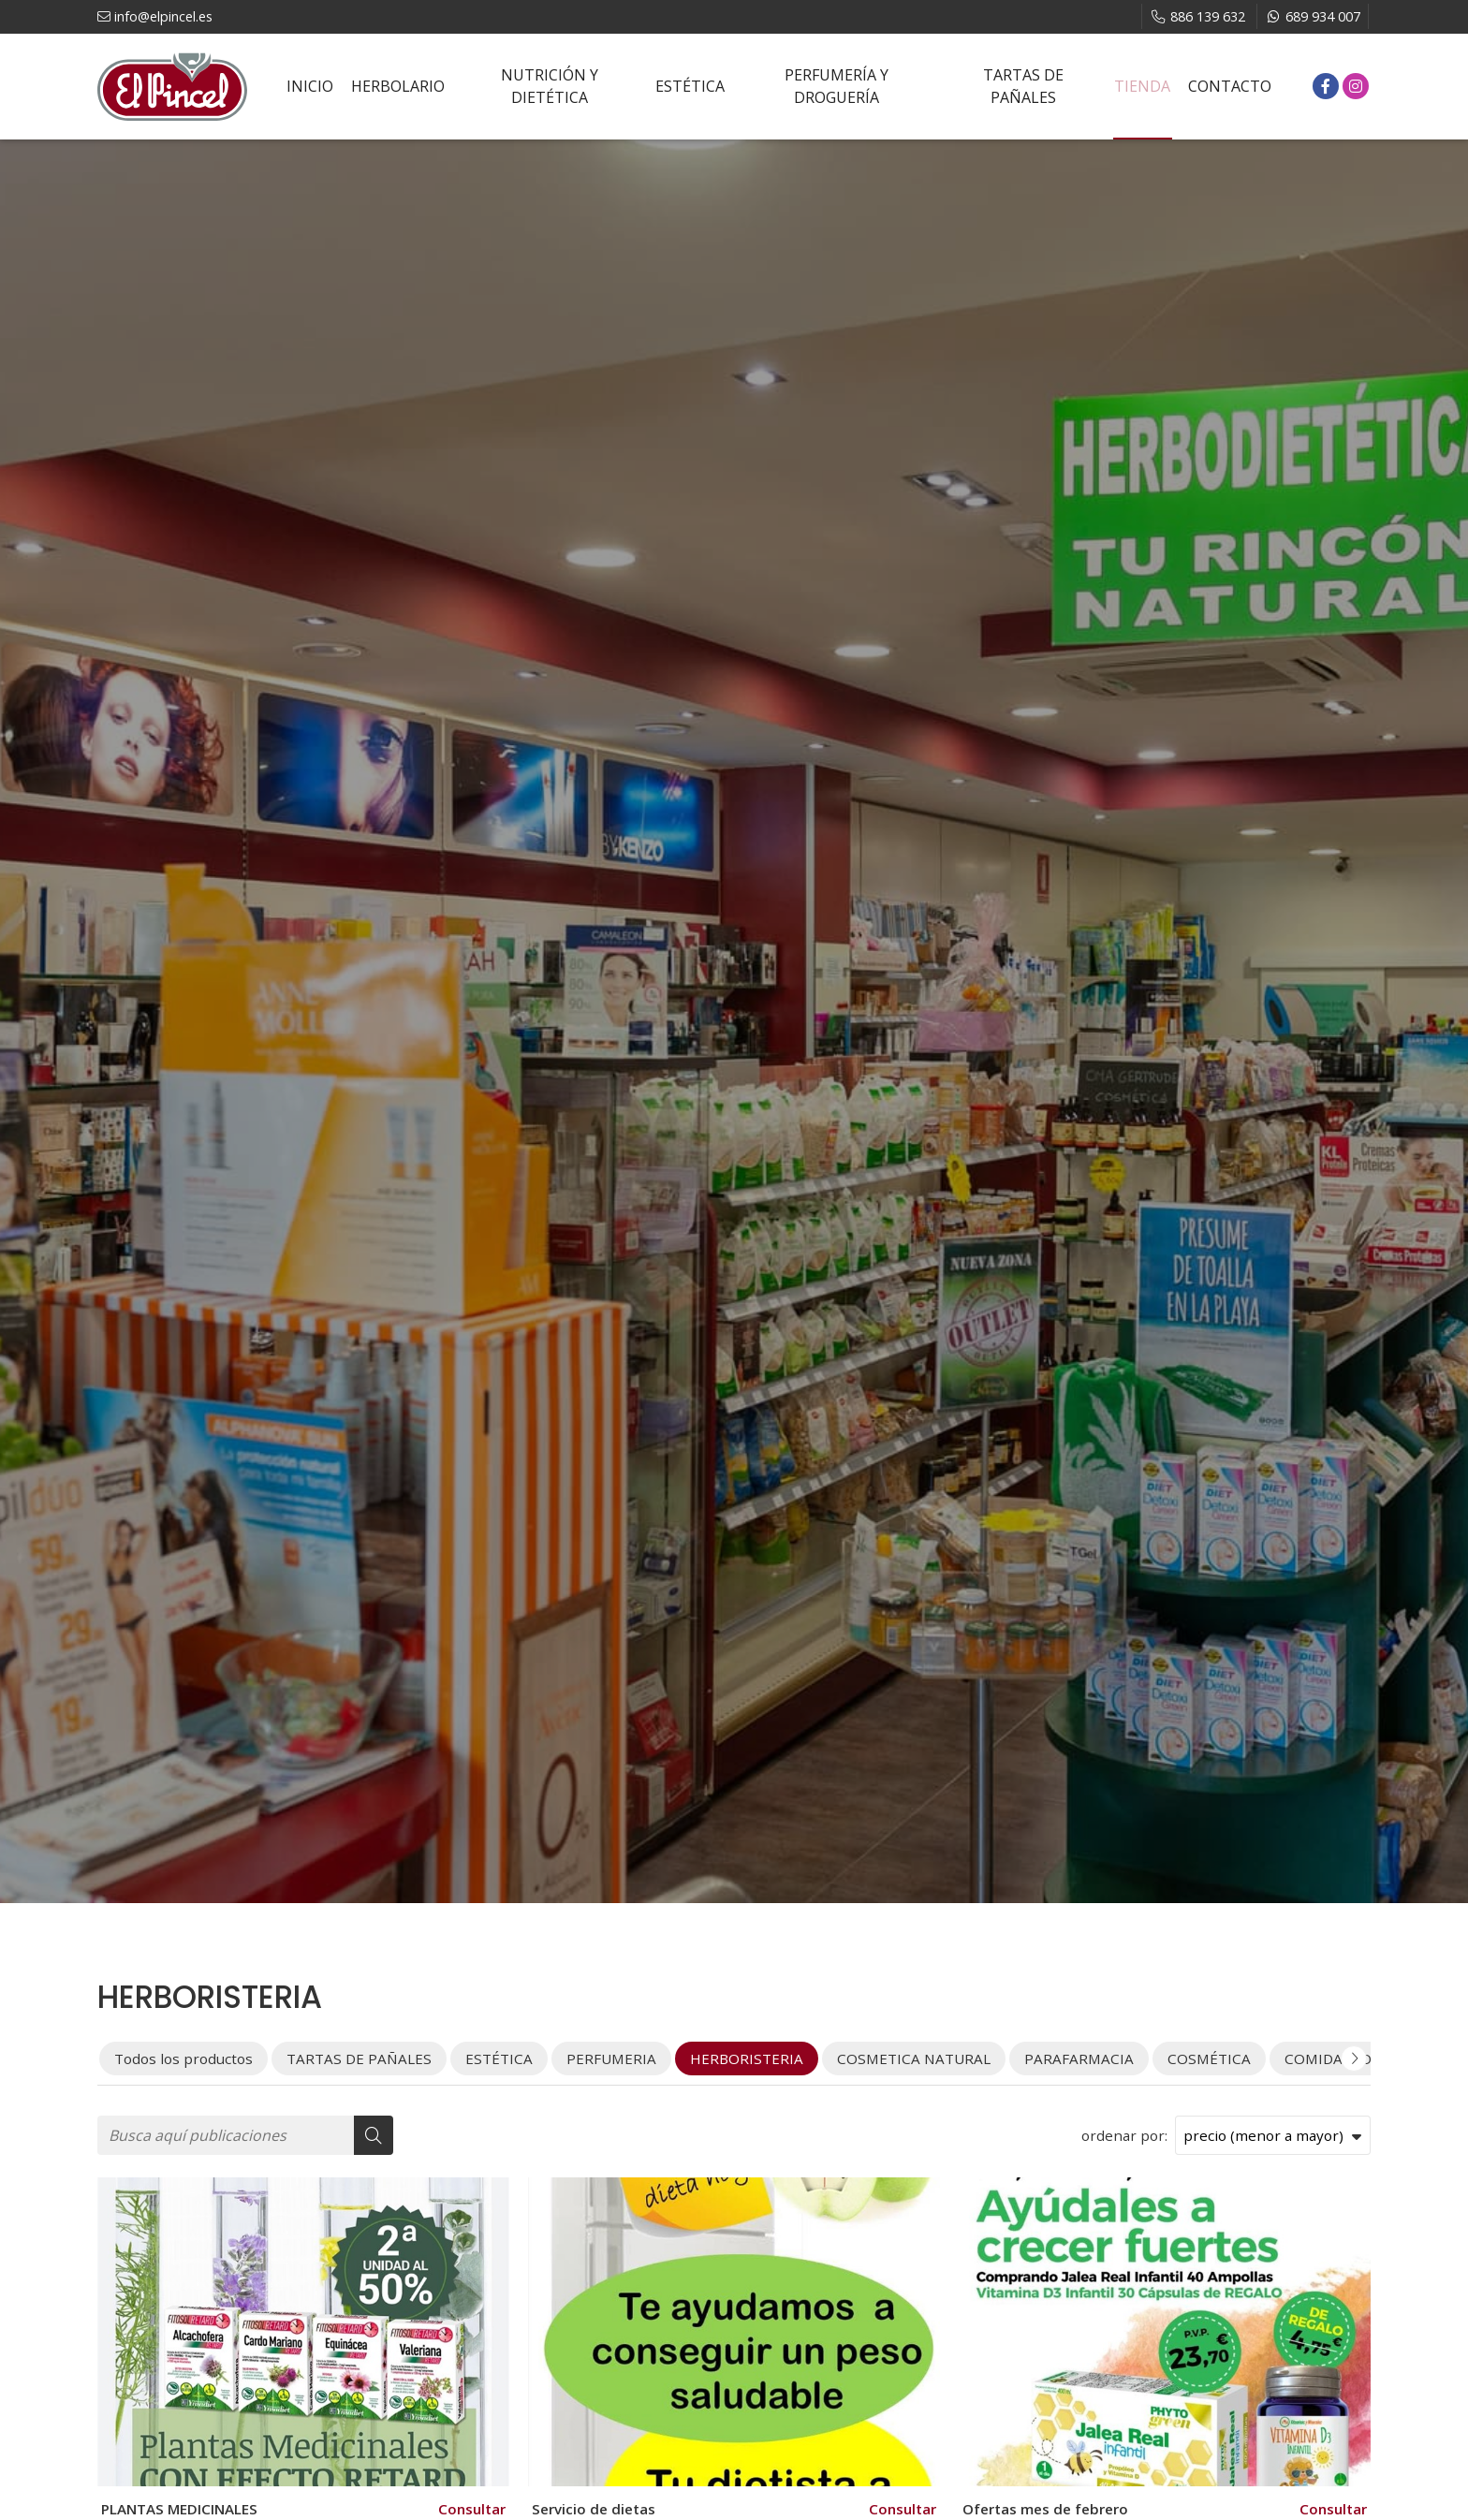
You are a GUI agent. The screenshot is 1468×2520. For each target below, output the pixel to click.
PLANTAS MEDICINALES (179, 2508)
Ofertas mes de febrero (1045, 2508)
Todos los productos (183, 2058)
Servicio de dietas (593, 2508)
